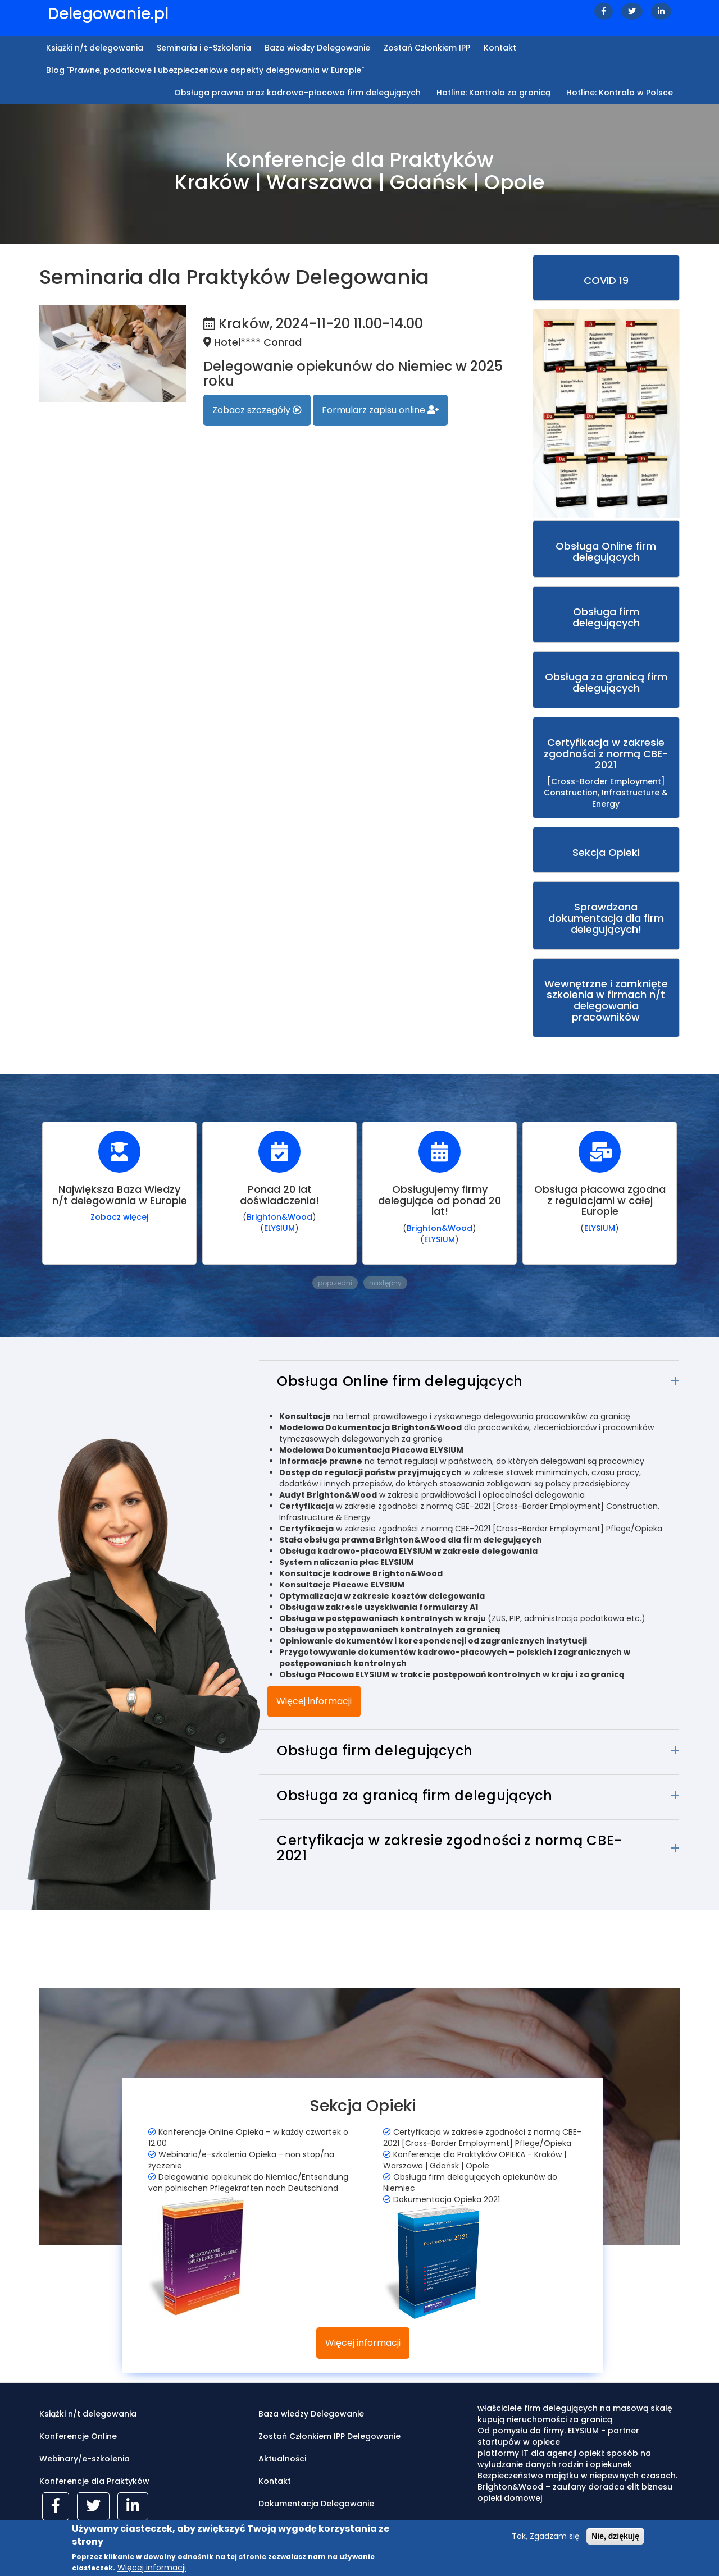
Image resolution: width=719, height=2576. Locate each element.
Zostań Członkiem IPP (427, 47)
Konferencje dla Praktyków (94, 2481)
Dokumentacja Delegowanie (316, 2503)
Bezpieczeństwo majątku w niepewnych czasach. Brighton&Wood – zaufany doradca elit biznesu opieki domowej (577, 2487)
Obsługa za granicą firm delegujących (415, 1795)
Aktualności (282, 2458)
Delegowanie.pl (108, 14)
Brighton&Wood (279, 1217)
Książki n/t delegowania (94, 47)
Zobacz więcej (119, 1217)
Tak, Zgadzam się (546, 2541)
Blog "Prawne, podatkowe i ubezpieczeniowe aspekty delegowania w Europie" (205, 70)
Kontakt (500, 47)
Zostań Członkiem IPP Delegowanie (329, 2436)
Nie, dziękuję (615, 2541)
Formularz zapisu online (380, 410)
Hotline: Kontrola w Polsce (619, 92)
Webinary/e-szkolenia (84, 2458)
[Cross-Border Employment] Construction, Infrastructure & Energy (606, 772)
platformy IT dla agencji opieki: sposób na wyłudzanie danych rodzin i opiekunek (564, 2458)
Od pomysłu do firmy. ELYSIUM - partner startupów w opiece (558, 2436)
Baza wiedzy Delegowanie (317, 47)
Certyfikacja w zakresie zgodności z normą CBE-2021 (449, 1847)
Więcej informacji (314, 1701)
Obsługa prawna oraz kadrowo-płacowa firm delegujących (297, 92)
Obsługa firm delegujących (375, 1750)
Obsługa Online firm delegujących (400, 1381)
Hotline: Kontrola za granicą (493, 92)
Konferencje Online (78, 2436)
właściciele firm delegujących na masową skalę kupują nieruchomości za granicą (574, 2414)
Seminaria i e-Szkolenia (204, 47)
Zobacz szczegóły (257, 410)
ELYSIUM (279, 1228)
